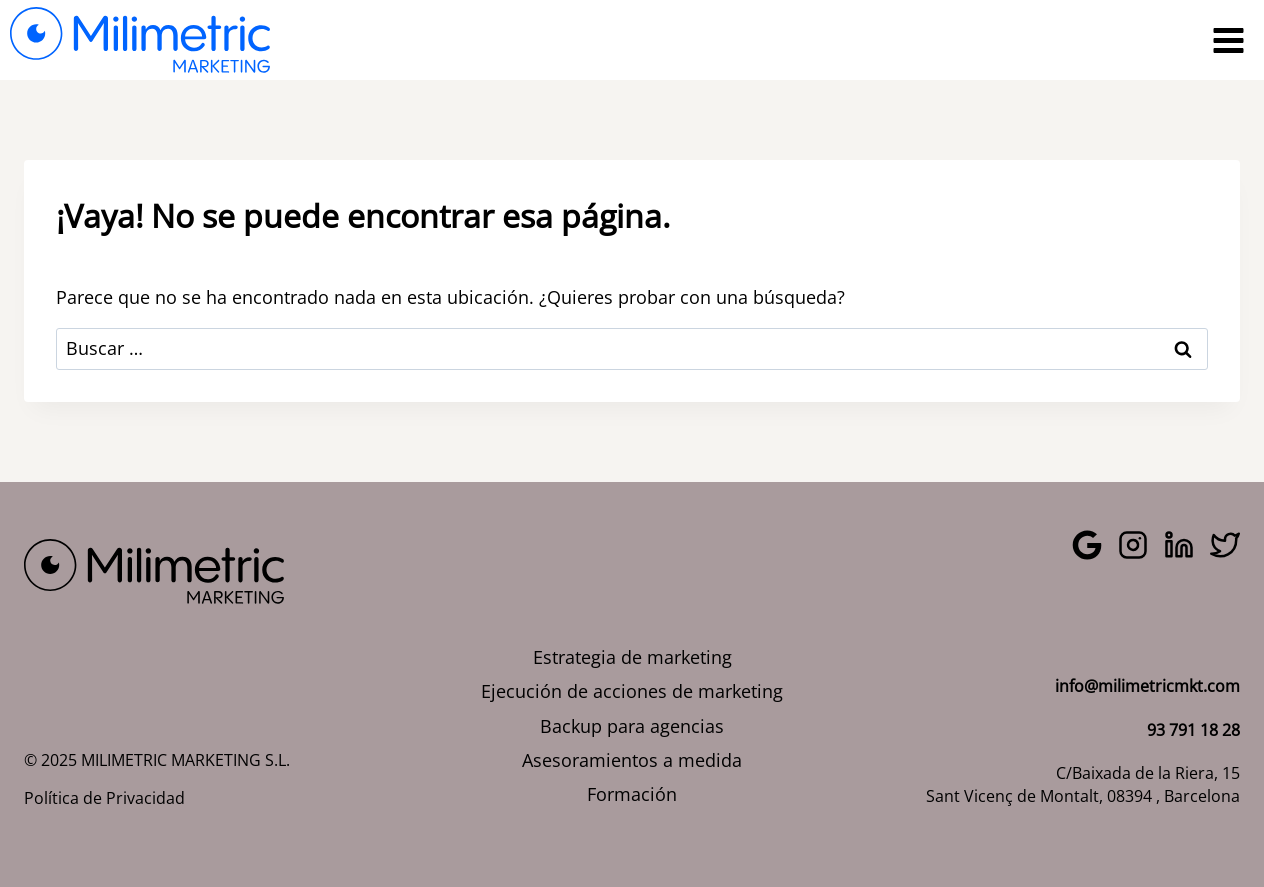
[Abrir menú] (1228, 40)
